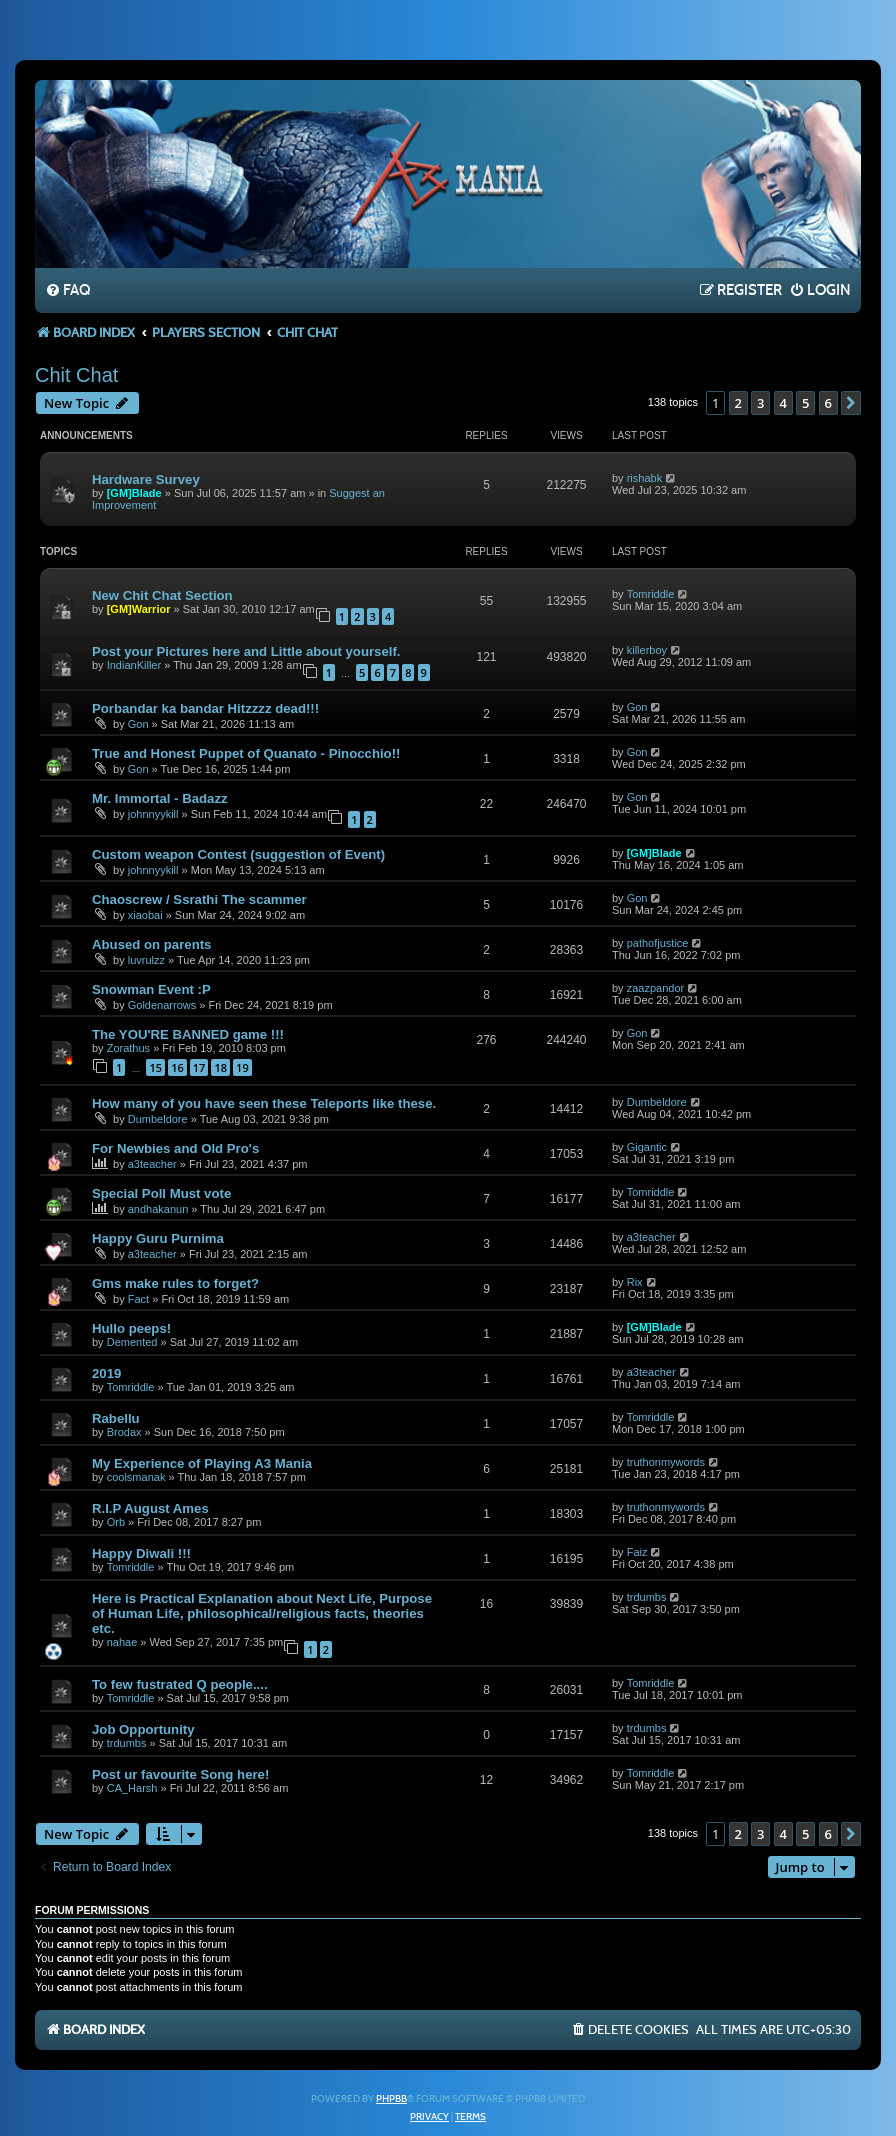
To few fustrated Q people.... (180, 1684)
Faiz (637, 1552)
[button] (851, 403)
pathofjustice (658, 943)
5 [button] (805, 403)
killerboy (647, 650)
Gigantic (647, 1147)
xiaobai (145, 915)
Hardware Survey (146, 479)
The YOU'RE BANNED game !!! (188, 1034)
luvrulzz (146, 960)
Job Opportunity (143, 1729)
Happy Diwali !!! (141, 1553)
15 (155, 1067)
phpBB (391, 2099)
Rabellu (116, 1418)
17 (199, 1067)
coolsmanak (136, 1477)
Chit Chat (76, 375)
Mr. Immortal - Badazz (160, 798)
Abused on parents (151, 944)
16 (177, 1067)
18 (220, 1067)
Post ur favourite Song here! (180, 1774)
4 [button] (783, 403)
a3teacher (152, 1164)
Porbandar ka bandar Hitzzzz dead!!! (205, 708)
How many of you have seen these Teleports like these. (264, 1103)
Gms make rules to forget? (175, 1283)
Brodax (124, 1432)
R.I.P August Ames (150, 1508)
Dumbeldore (158, 1119)
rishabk (644, 478)
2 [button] (738, 403)
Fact (138, 1299)
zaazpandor (656, 988)
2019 (106, 1373)
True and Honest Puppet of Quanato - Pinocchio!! (246, 753)
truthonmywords (666, 1462)
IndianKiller (134, 665)
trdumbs (647, 1597)
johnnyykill (153, 814)
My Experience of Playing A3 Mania (202, 1463)
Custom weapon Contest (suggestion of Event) (238, 854)
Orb (116, 1522)
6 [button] (828, 403)
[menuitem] (67, 291)
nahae (122, 1642)
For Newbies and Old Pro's (175, 1148)
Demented (132, 1342)
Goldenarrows (162, 1005)
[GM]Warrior (139, 609)
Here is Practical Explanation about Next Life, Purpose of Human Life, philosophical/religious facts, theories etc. (262, 1613)
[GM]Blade (134, 493)
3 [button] (760, 403)
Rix (635, 1282)
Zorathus (128, 1048)
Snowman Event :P (151, 989)
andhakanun (158, 1209)
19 (242, 1067)
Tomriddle (651, 594)
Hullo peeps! (131, 1328)
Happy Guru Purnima (158, 1238)
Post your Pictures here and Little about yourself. (246, 651)
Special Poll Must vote (161, 1193)
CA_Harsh (132, 1788)
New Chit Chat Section (162, 595)
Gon (138, 724)
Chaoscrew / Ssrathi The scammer (199, 899)
